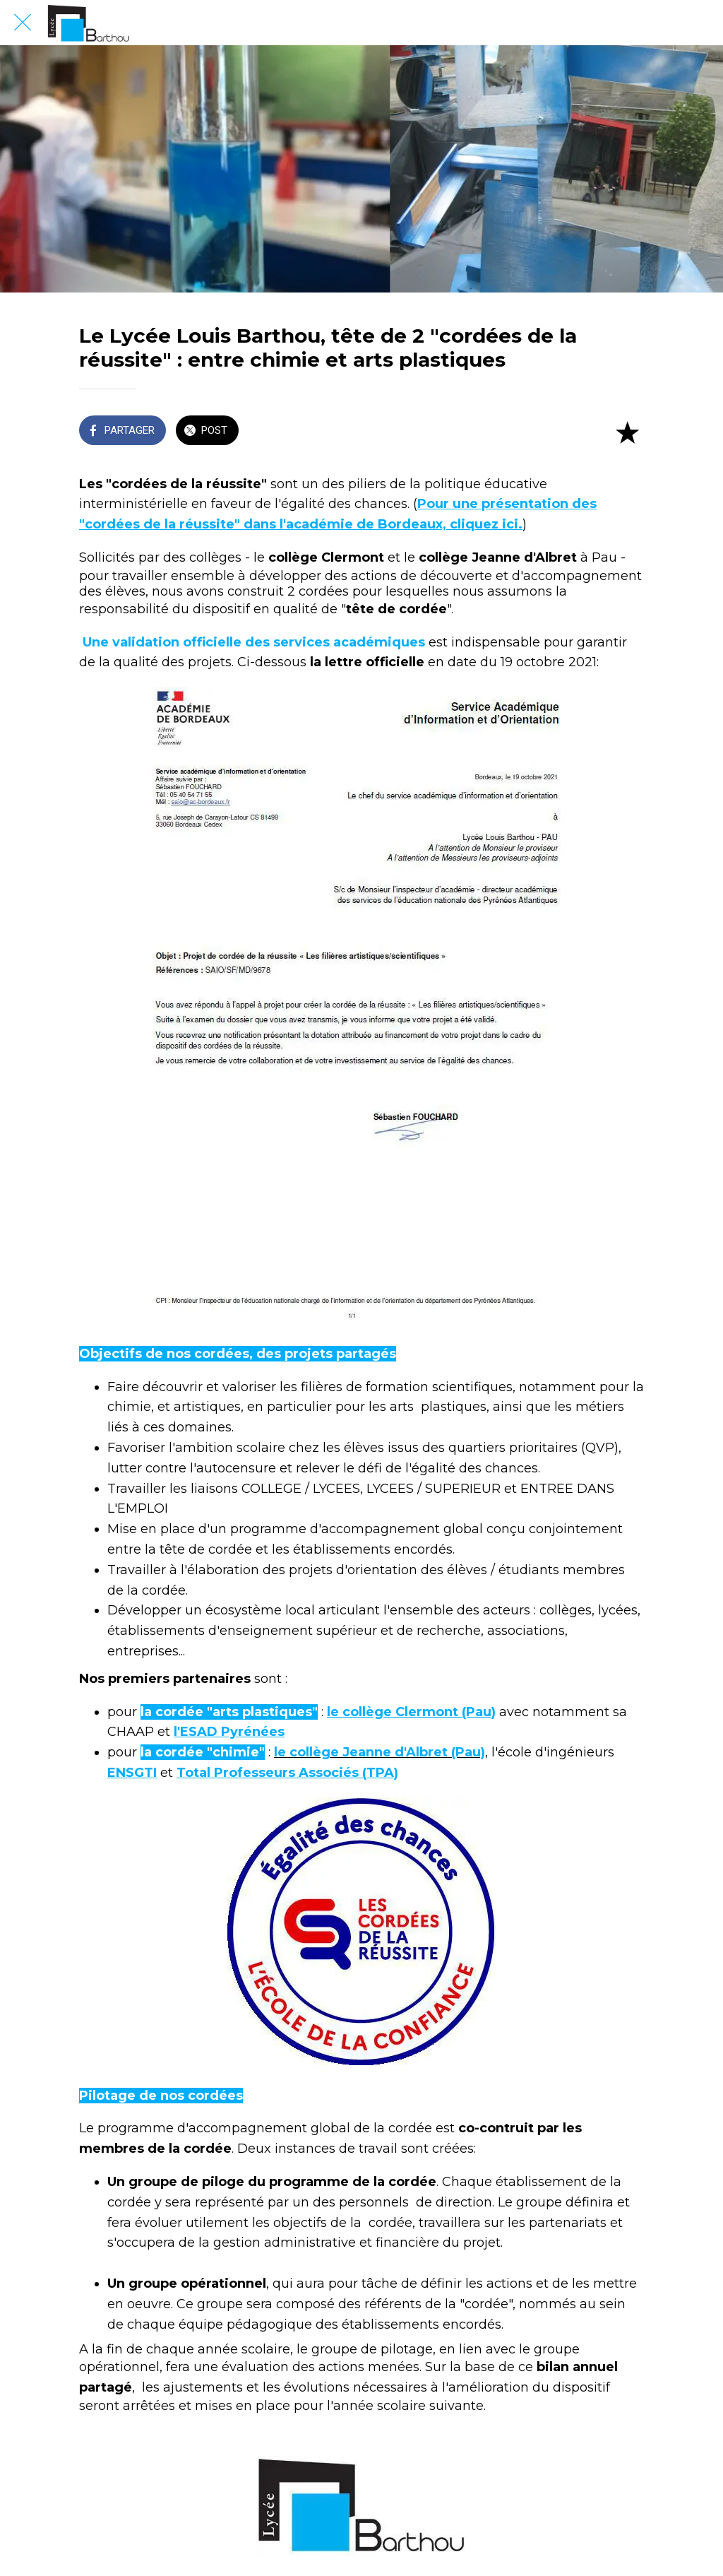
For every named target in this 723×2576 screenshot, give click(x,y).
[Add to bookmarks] (627, 432)
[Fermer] (22, 22)
